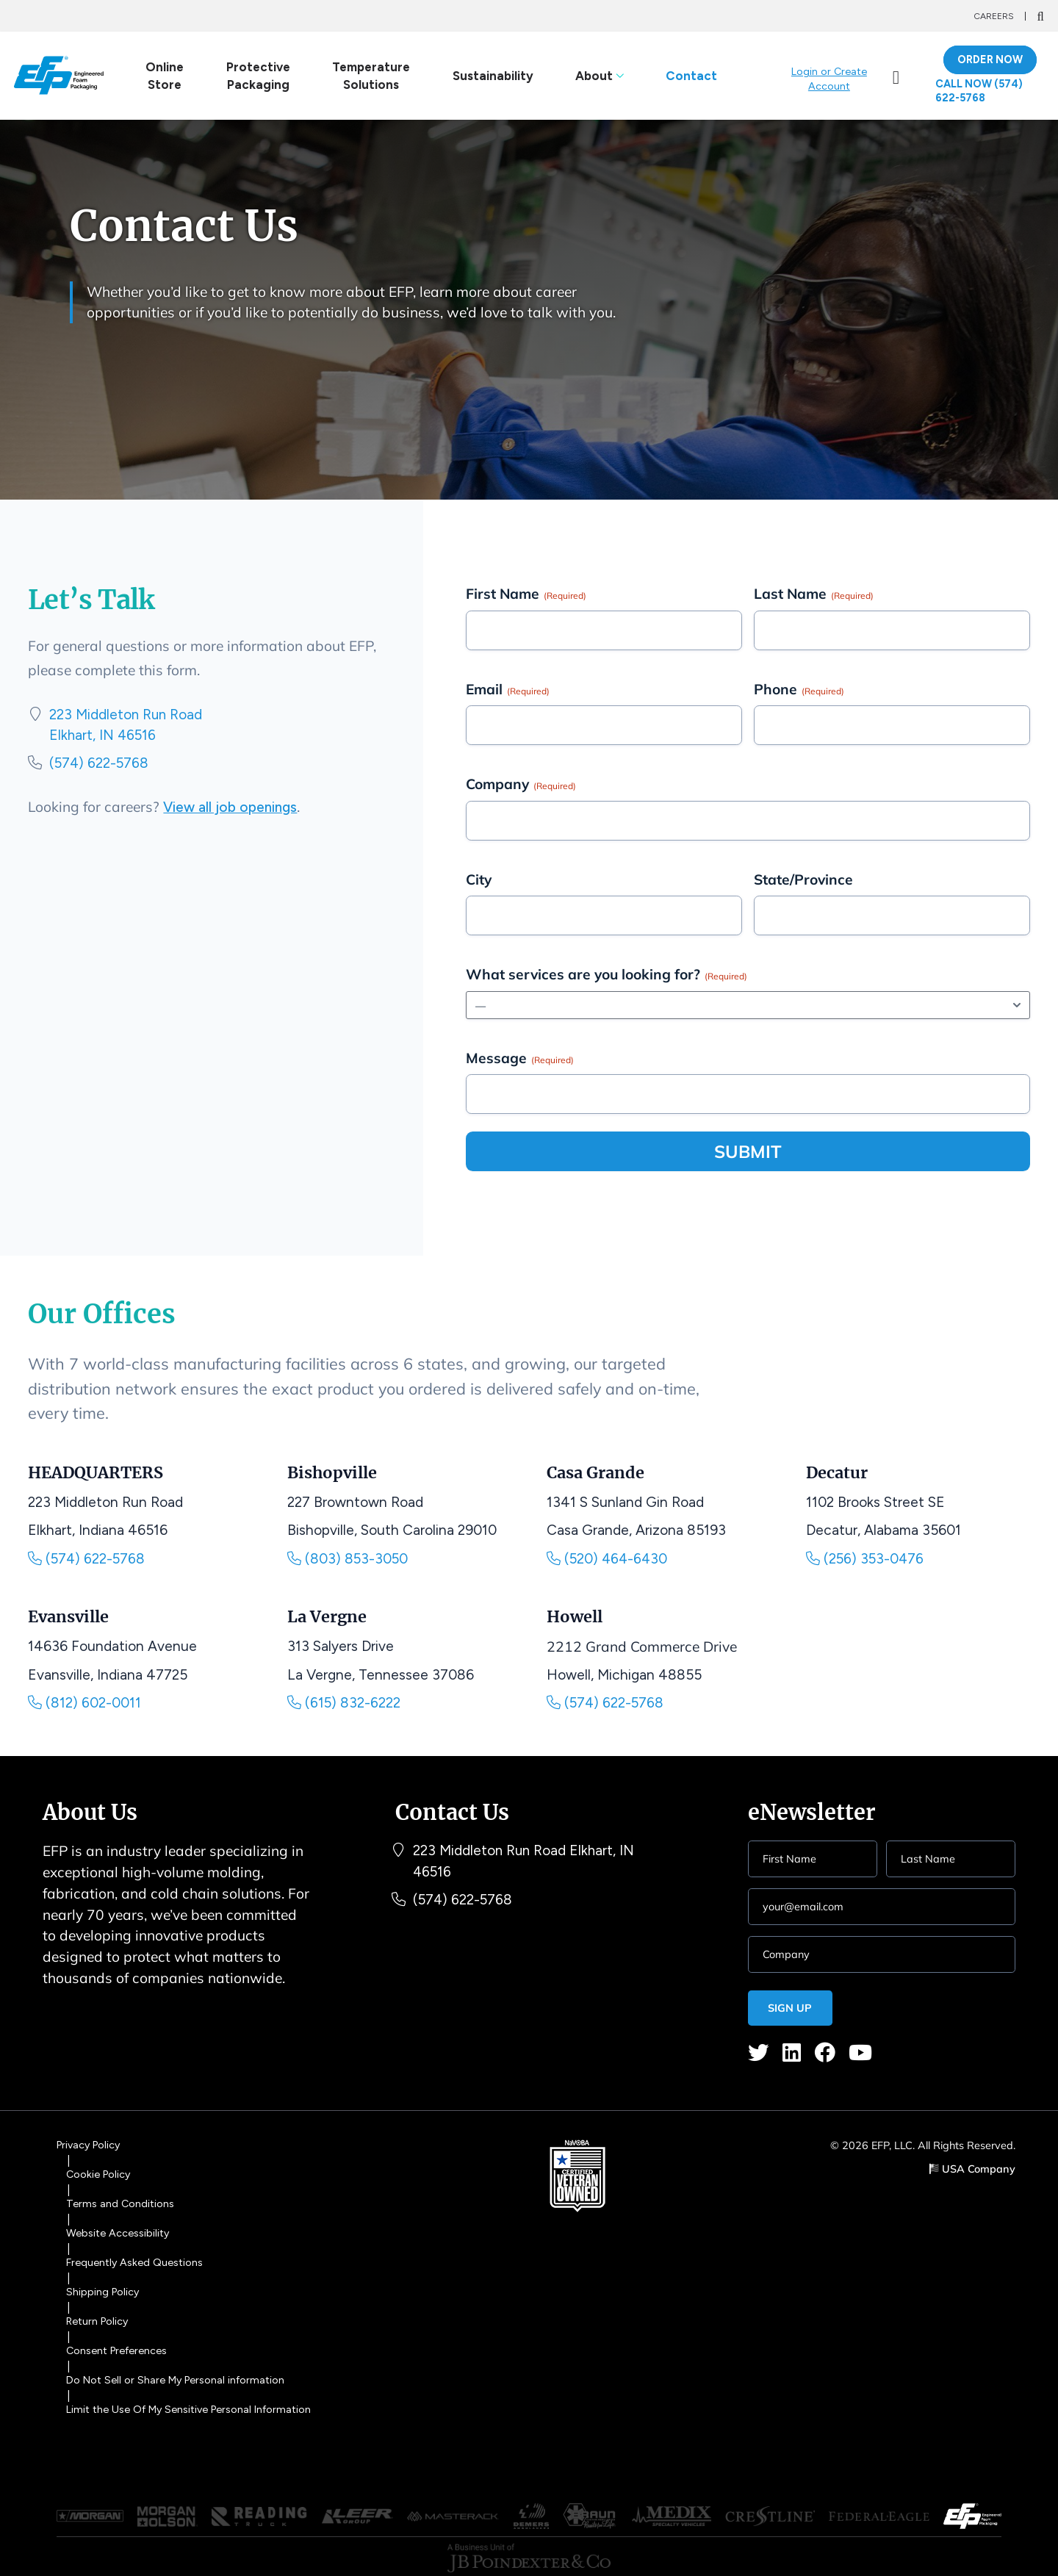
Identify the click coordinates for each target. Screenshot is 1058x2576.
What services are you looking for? (606, 975)
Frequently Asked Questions (136, 2260)
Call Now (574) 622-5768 (979, 91)
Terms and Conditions (121, 2203)
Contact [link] (691, 75)
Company (521, 785)
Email (508, 689)
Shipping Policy (104, 2288)
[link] (896, 75)
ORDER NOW (990, 59)
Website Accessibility (119, 2232)
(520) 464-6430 (608, 1559)
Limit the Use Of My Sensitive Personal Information (194, 2401)
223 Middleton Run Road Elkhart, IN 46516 (525, 1862)
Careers (994, 16)
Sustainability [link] (492, 75)
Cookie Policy (99, 2175)
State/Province (803, 879)
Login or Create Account (829, 79)
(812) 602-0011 (84, 1704)
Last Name (814, 594)
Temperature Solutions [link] (371, 76)
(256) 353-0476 (866, 1559)
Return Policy (99, 2316)
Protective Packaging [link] (257, 76)
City (479, 879)
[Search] (1040, 16)
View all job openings (230, 808)
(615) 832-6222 (344, 1704)
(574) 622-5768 (100, 763)
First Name (526, 594)
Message (520, 1058)
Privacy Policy (90, 2147)
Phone (799, 689)
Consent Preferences (118, 2344)
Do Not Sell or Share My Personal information (179, 2373)
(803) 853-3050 (348, 1559)
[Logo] (58, 76)
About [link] (599, 75)
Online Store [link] (164, 76)
